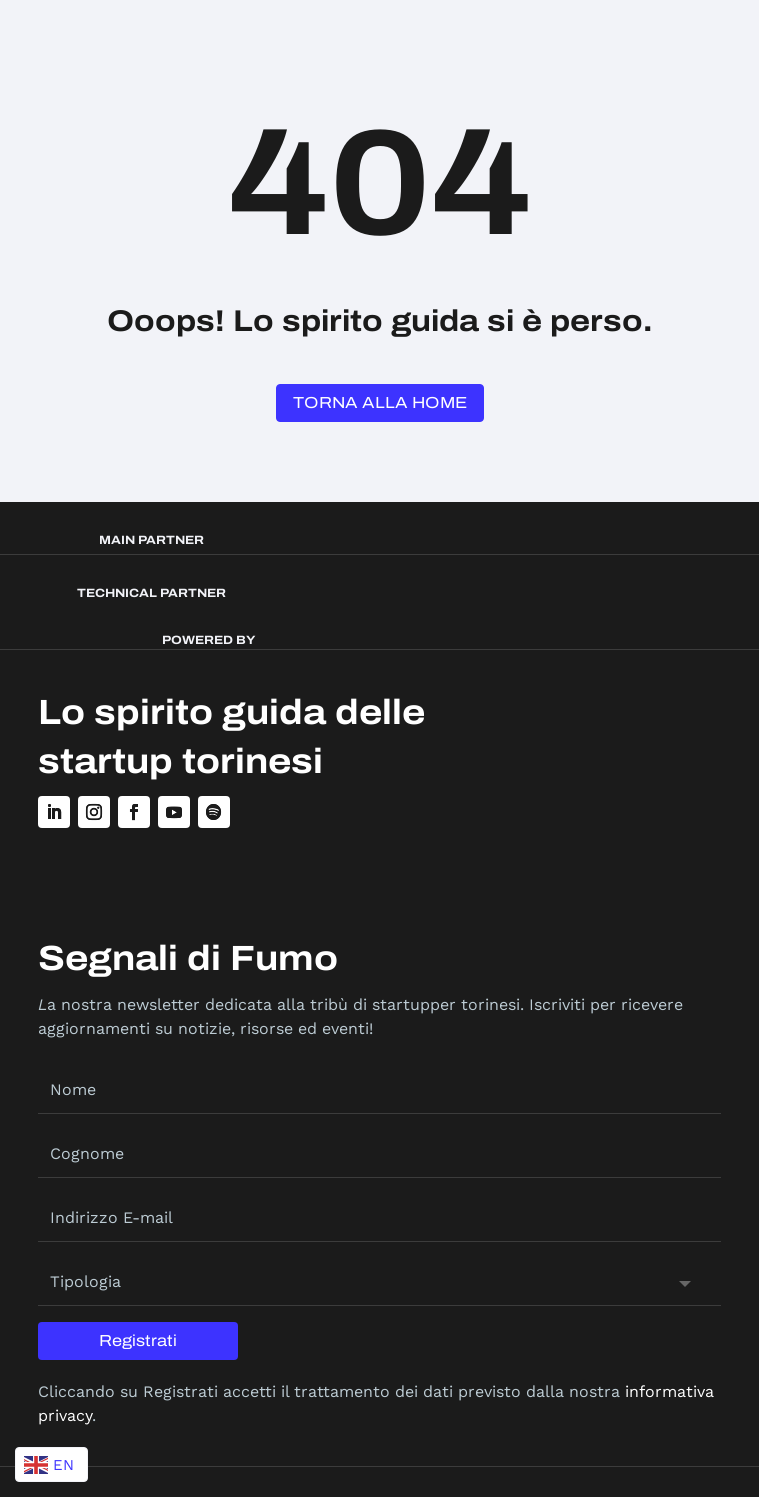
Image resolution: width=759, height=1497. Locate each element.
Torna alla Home (380, 402)
